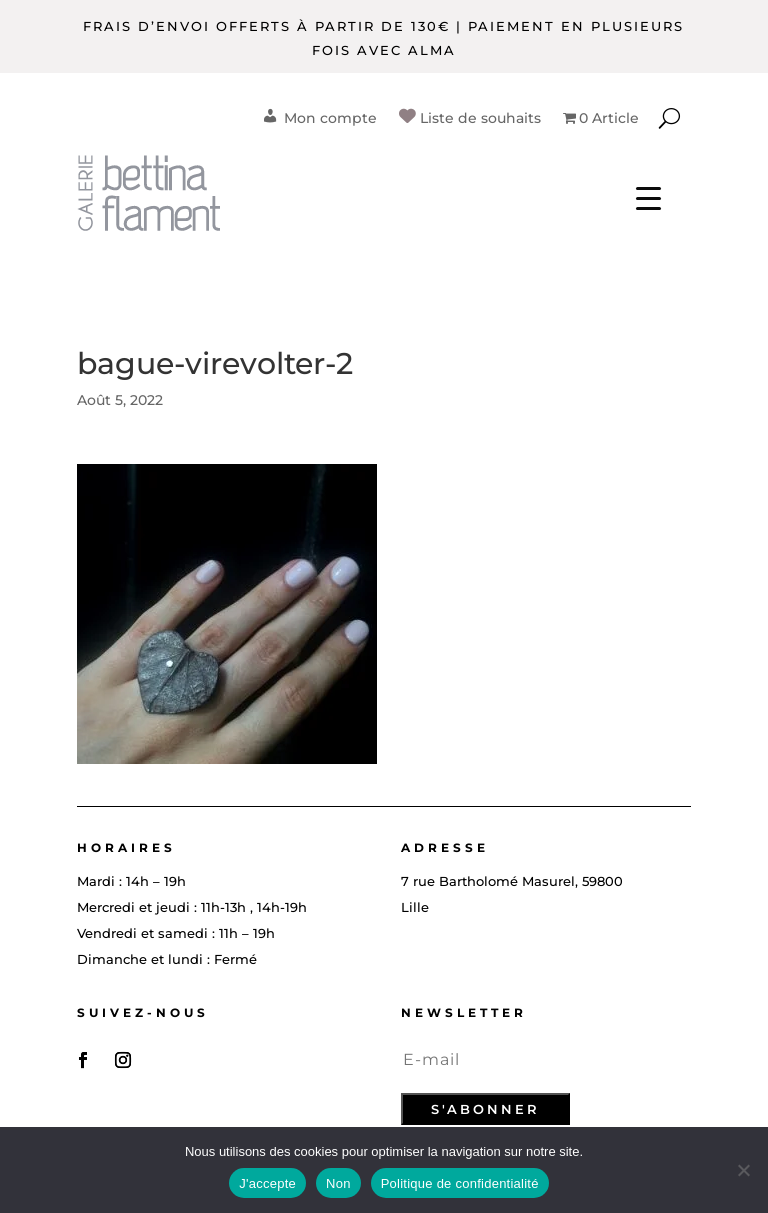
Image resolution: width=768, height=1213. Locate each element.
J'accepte (267, 1183)
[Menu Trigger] (648, 197)
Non (338, 1183)
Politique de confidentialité (460, 1183)
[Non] (743, 1170)
